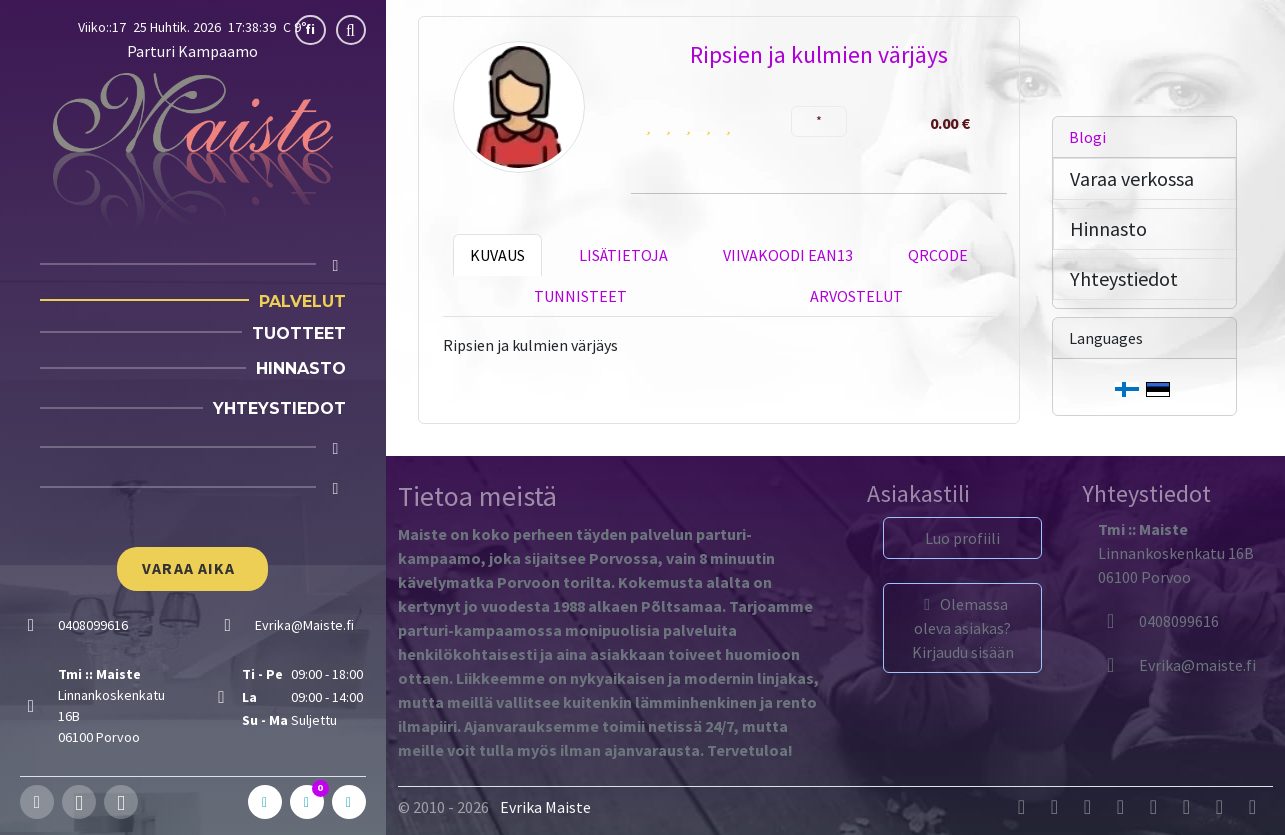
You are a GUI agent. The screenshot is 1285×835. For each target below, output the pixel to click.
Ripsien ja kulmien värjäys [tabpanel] (530, 345)
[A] (265, 802)
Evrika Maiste (545, 807)
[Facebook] (37, 802)
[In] (349, 802)
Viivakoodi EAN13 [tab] (788, 255)
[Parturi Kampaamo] (193, 150)
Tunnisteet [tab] (580, 296)
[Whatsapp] (121, 802)
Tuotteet (299, 333)
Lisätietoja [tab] (623, 255)
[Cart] (336, 448)
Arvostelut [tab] (856, 296)
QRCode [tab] (938, 255)
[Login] (336, 488)
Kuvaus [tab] (497, 255)
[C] (307, 802)
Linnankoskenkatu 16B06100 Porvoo (1176, 553)
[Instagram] (79, 802)
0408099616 (1158, 621)
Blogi (1087, 137)
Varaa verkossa (1132, 178)
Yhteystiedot (279, 408)
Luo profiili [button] (962, 538)
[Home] (336, 265)
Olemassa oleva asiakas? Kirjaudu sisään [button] (963, 628)
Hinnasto (301, 368)
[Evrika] (1177, 665)
